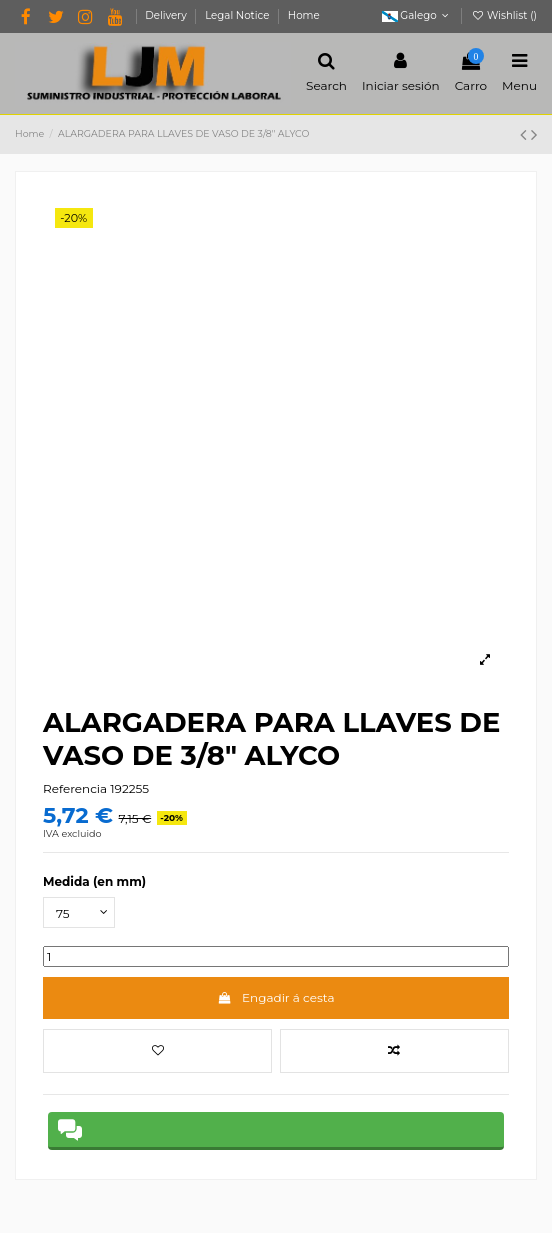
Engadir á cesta (275, 997)
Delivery (167, 15)
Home (304, 15)
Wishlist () (504, 15)
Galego (417, 15)
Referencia (75, 788)
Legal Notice (238, 15)
